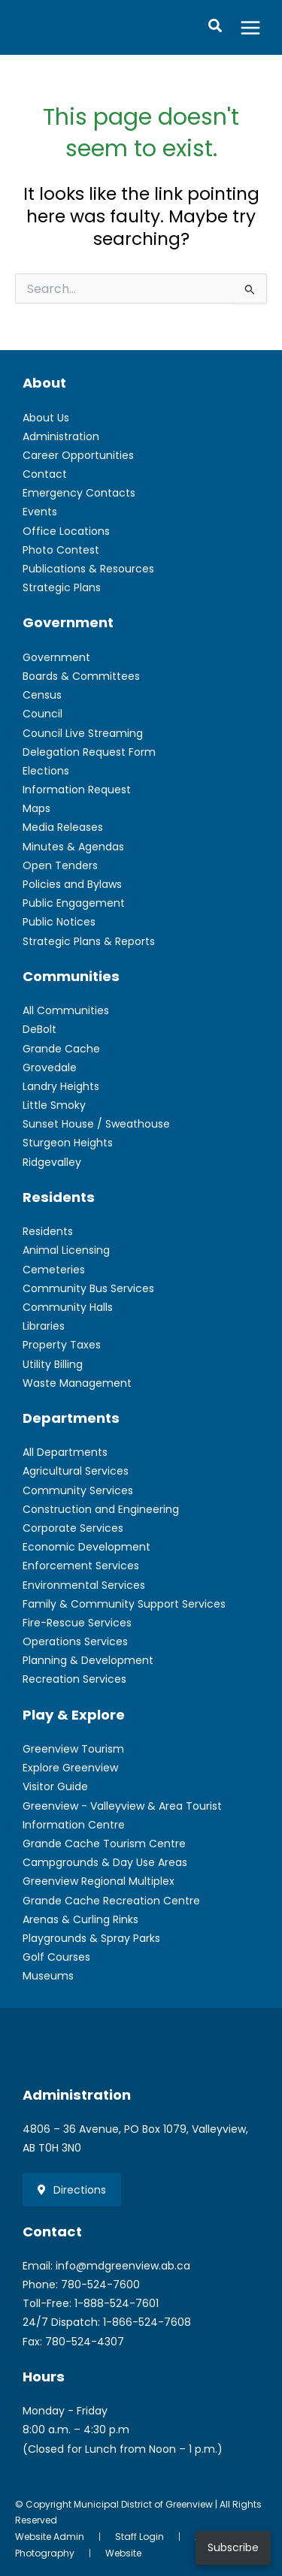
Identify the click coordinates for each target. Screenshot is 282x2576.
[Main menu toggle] (251, 27)
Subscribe (233, 2547)
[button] (215, 27)
